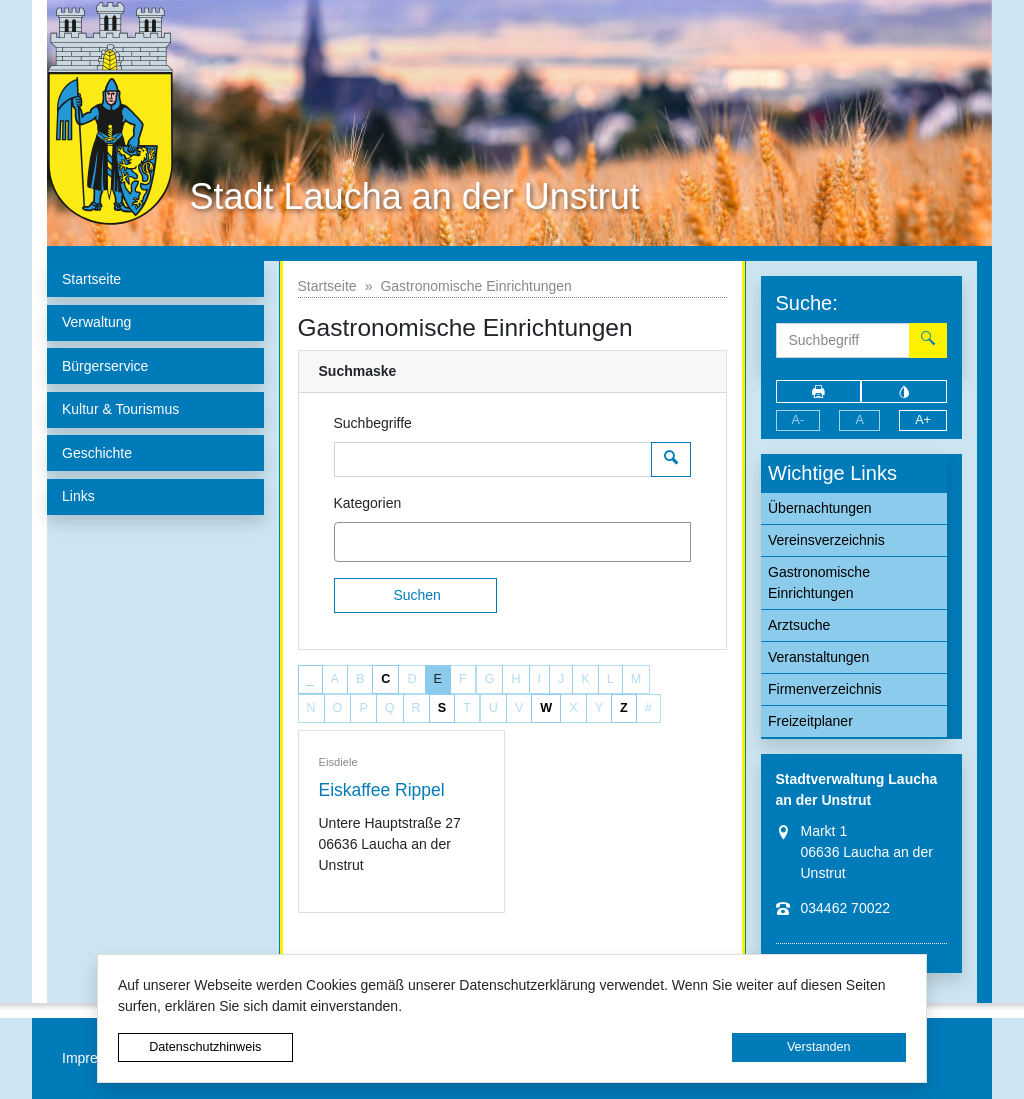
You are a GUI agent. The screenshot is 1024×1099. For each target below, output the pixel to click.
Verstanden (819, 1047)
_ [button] (310, 679)
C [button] (385, 679)
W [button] (546, 708)
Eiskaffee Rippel (382, 790)
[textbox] (375, 542)
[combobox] (512, 542)
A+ (923, 420)
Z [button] (624, 708)
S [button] (442, 708)
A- (798, 420)
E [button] (438, 679)
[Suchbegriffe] (493, 459)
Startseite (327, 286)
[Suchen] (416, 595)
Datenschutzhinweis (205, 1047)
